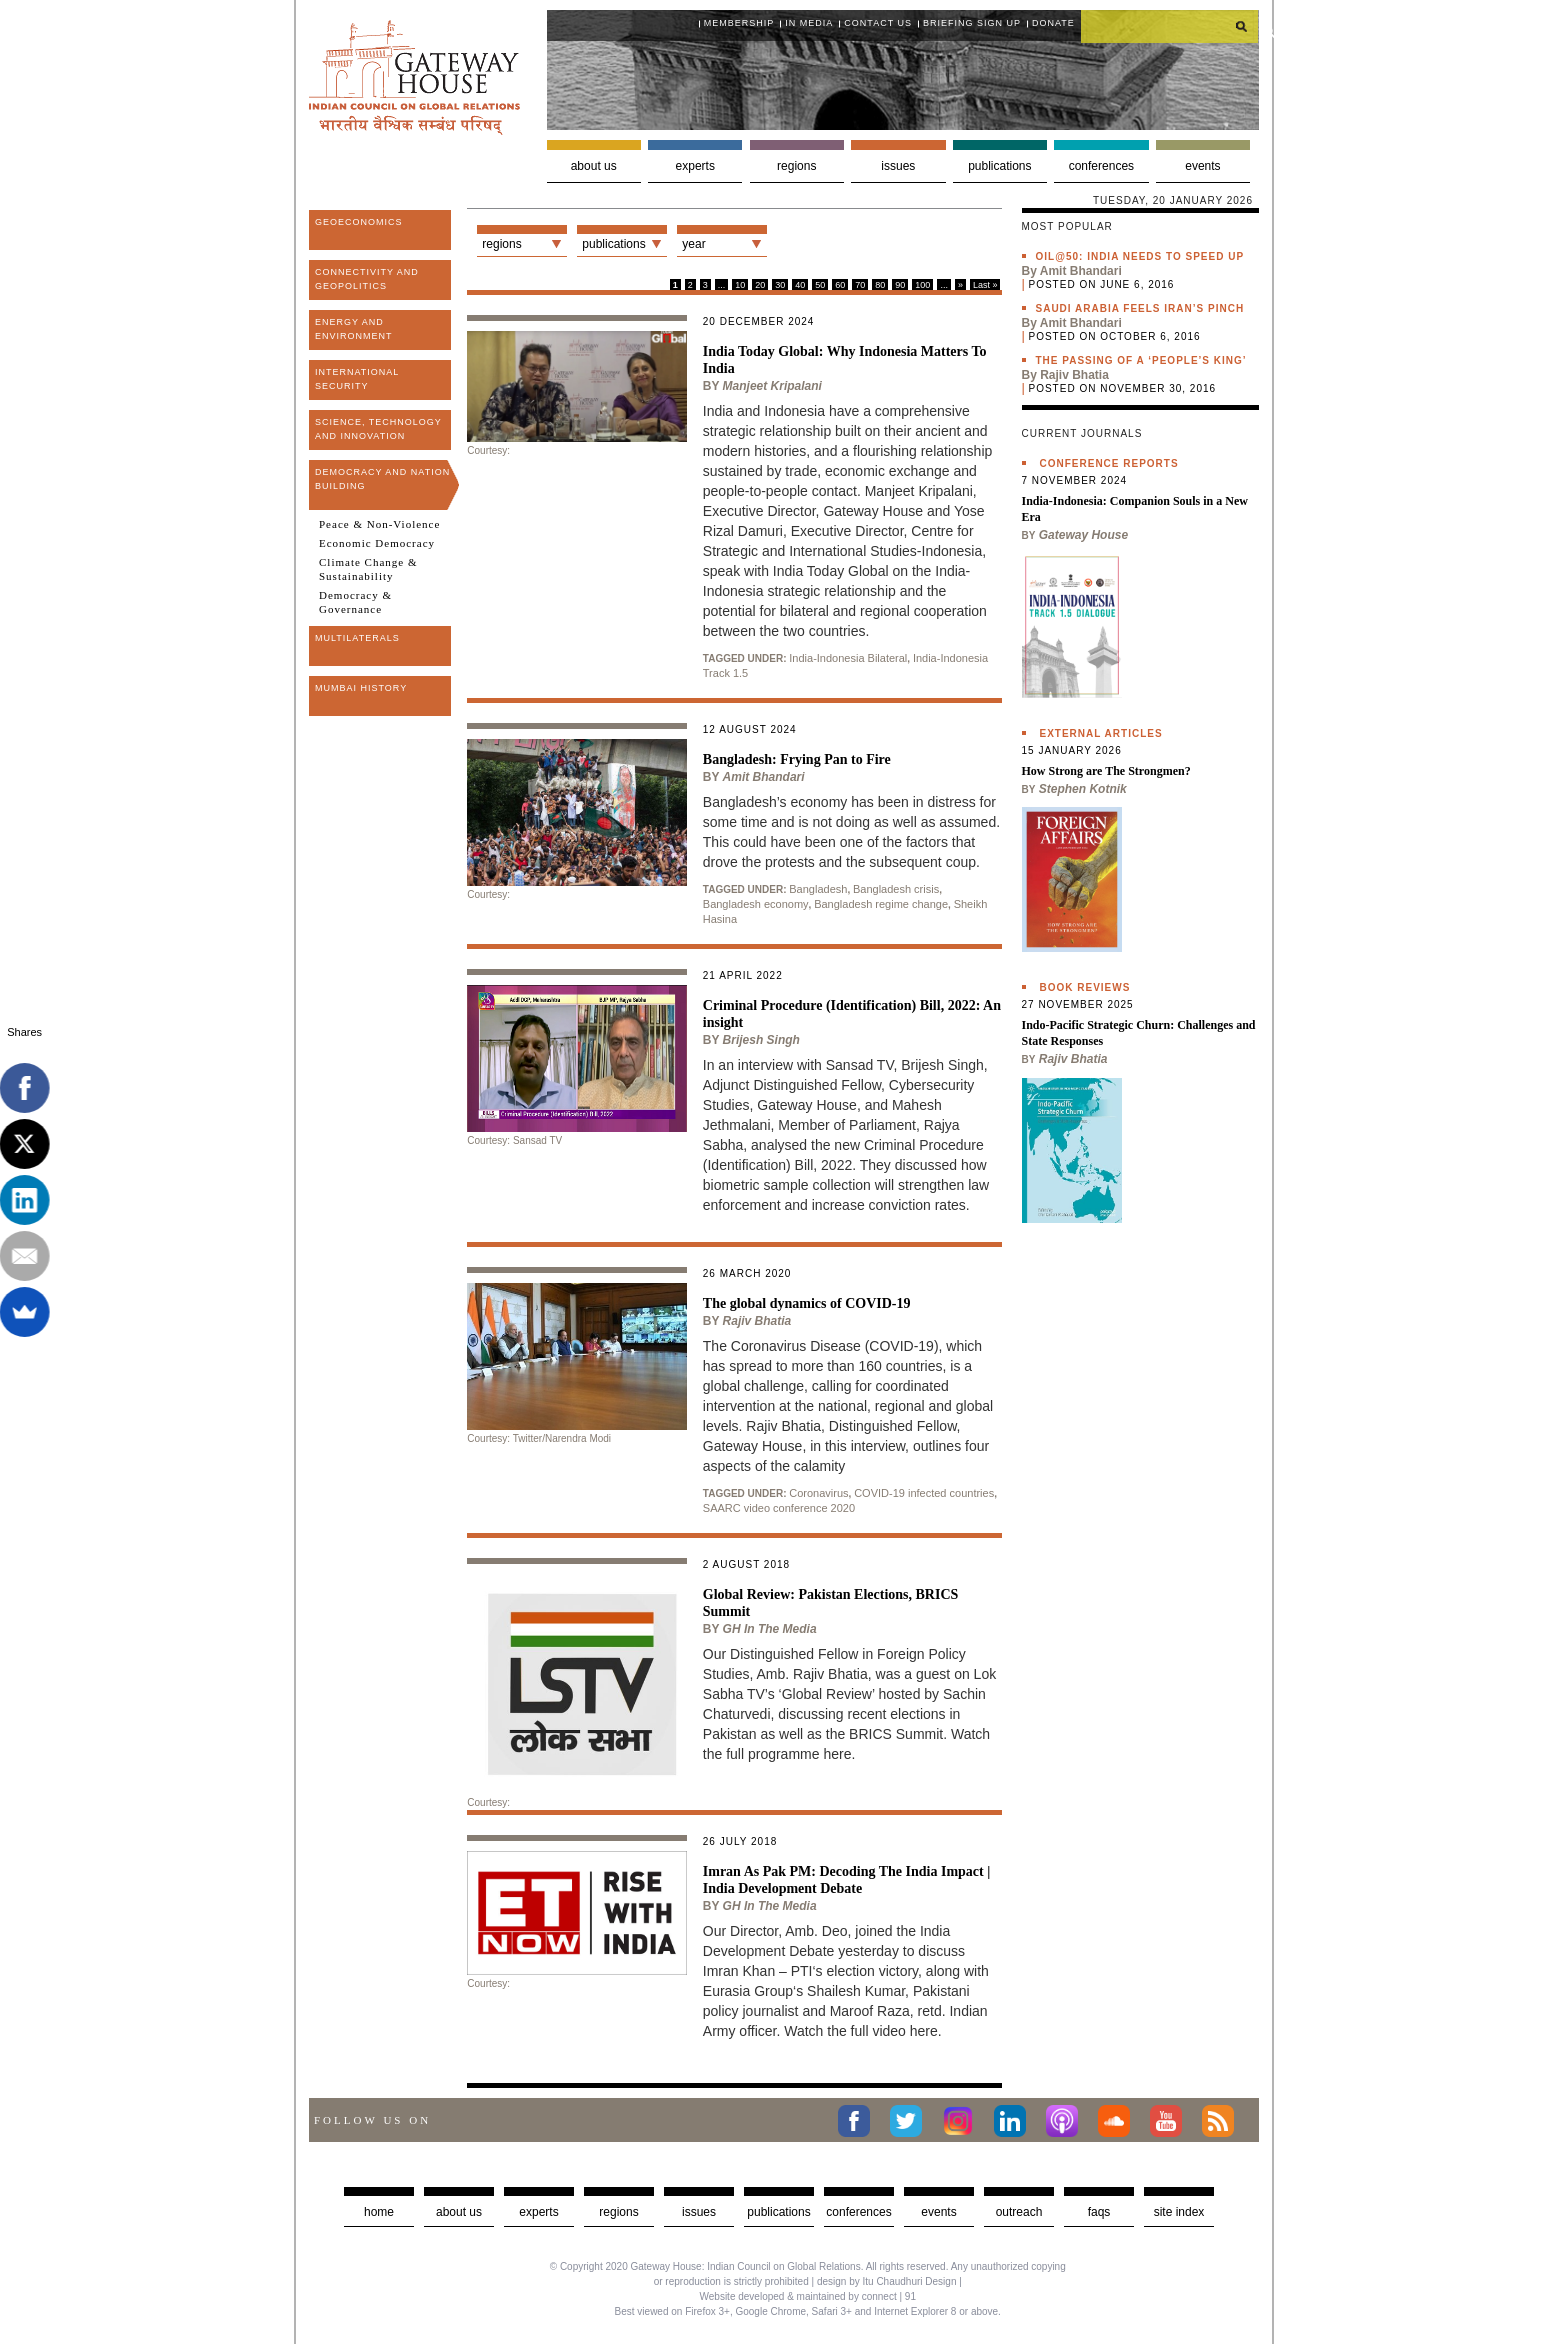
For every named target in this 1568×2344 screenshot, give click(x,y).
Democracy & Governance (355, 602)
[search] (1170, 26)
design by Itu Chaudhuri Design (887, 2281)
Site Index (1179, 2212)
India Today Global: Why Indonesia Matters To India (845, 360)
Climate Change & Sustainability (368, 569)
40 (800, 285)
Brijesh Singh (761, 1040)
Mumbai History (361, 688)
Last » (985, 285)
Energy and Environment (354, 329)
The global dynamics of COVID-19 (807, 1303)
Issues (898, 166)
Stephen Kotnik (1083, 789)
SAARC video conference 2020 (779, 1508)
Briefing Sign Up (972, 23)
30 (780, 285)
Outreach (1019, 2212)
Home (379, 2212)
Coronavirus (818, 1493)
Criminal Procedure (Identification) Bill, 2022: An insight (852, 1014)
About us (594, 166)
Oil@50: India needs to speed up (1140, 256)
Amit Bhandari (764, 777)
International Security (357, 379)
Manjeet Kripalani (772, 386)
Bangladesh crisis (896, 889)
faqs (1099, 2212)
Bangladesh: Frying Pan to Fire (797, 759)
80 (880, 285)
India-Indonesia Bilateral (848, 658)
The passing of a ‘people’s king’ (1141, 360)
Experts (695, 166)
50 (820, 285)
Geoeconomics (359, 222)
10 (740, 285)
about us (459, 2212)
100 (922, 285)
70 (860, 285)
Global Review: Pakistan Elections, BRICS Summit (831, 1603)
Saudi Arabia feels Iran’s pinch (1140, 308)
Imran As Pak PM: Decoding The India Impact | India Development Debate (847, 1880)
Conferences (1101, 166)
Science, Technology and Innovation (378, 429)
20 (760, 285)
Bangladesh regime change (881, 904)
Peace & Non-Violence (379, 524)
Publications (999, 166)
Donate (1053, 23)
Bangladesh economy (756, 904)
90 (900, 285)
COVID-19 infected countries (924, 1493)
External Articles (1101, 733)
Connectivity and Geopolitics (367, 279)
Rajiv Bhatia (757, 1321)
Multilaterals (357, 638)
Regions (796, 166)
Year (693, 244)
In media (809, 23)
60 (840, 285)
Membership (739, 23)
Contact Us (878, 23)
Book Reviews (1085, 987)
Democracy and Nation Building (382, 479)
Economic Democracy (377, 543)
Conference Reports (1109, 463)
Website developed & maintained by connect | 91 (808, 2296)
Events (1202, 166)
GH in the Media (770, 1629)
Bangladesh (818, 889)
